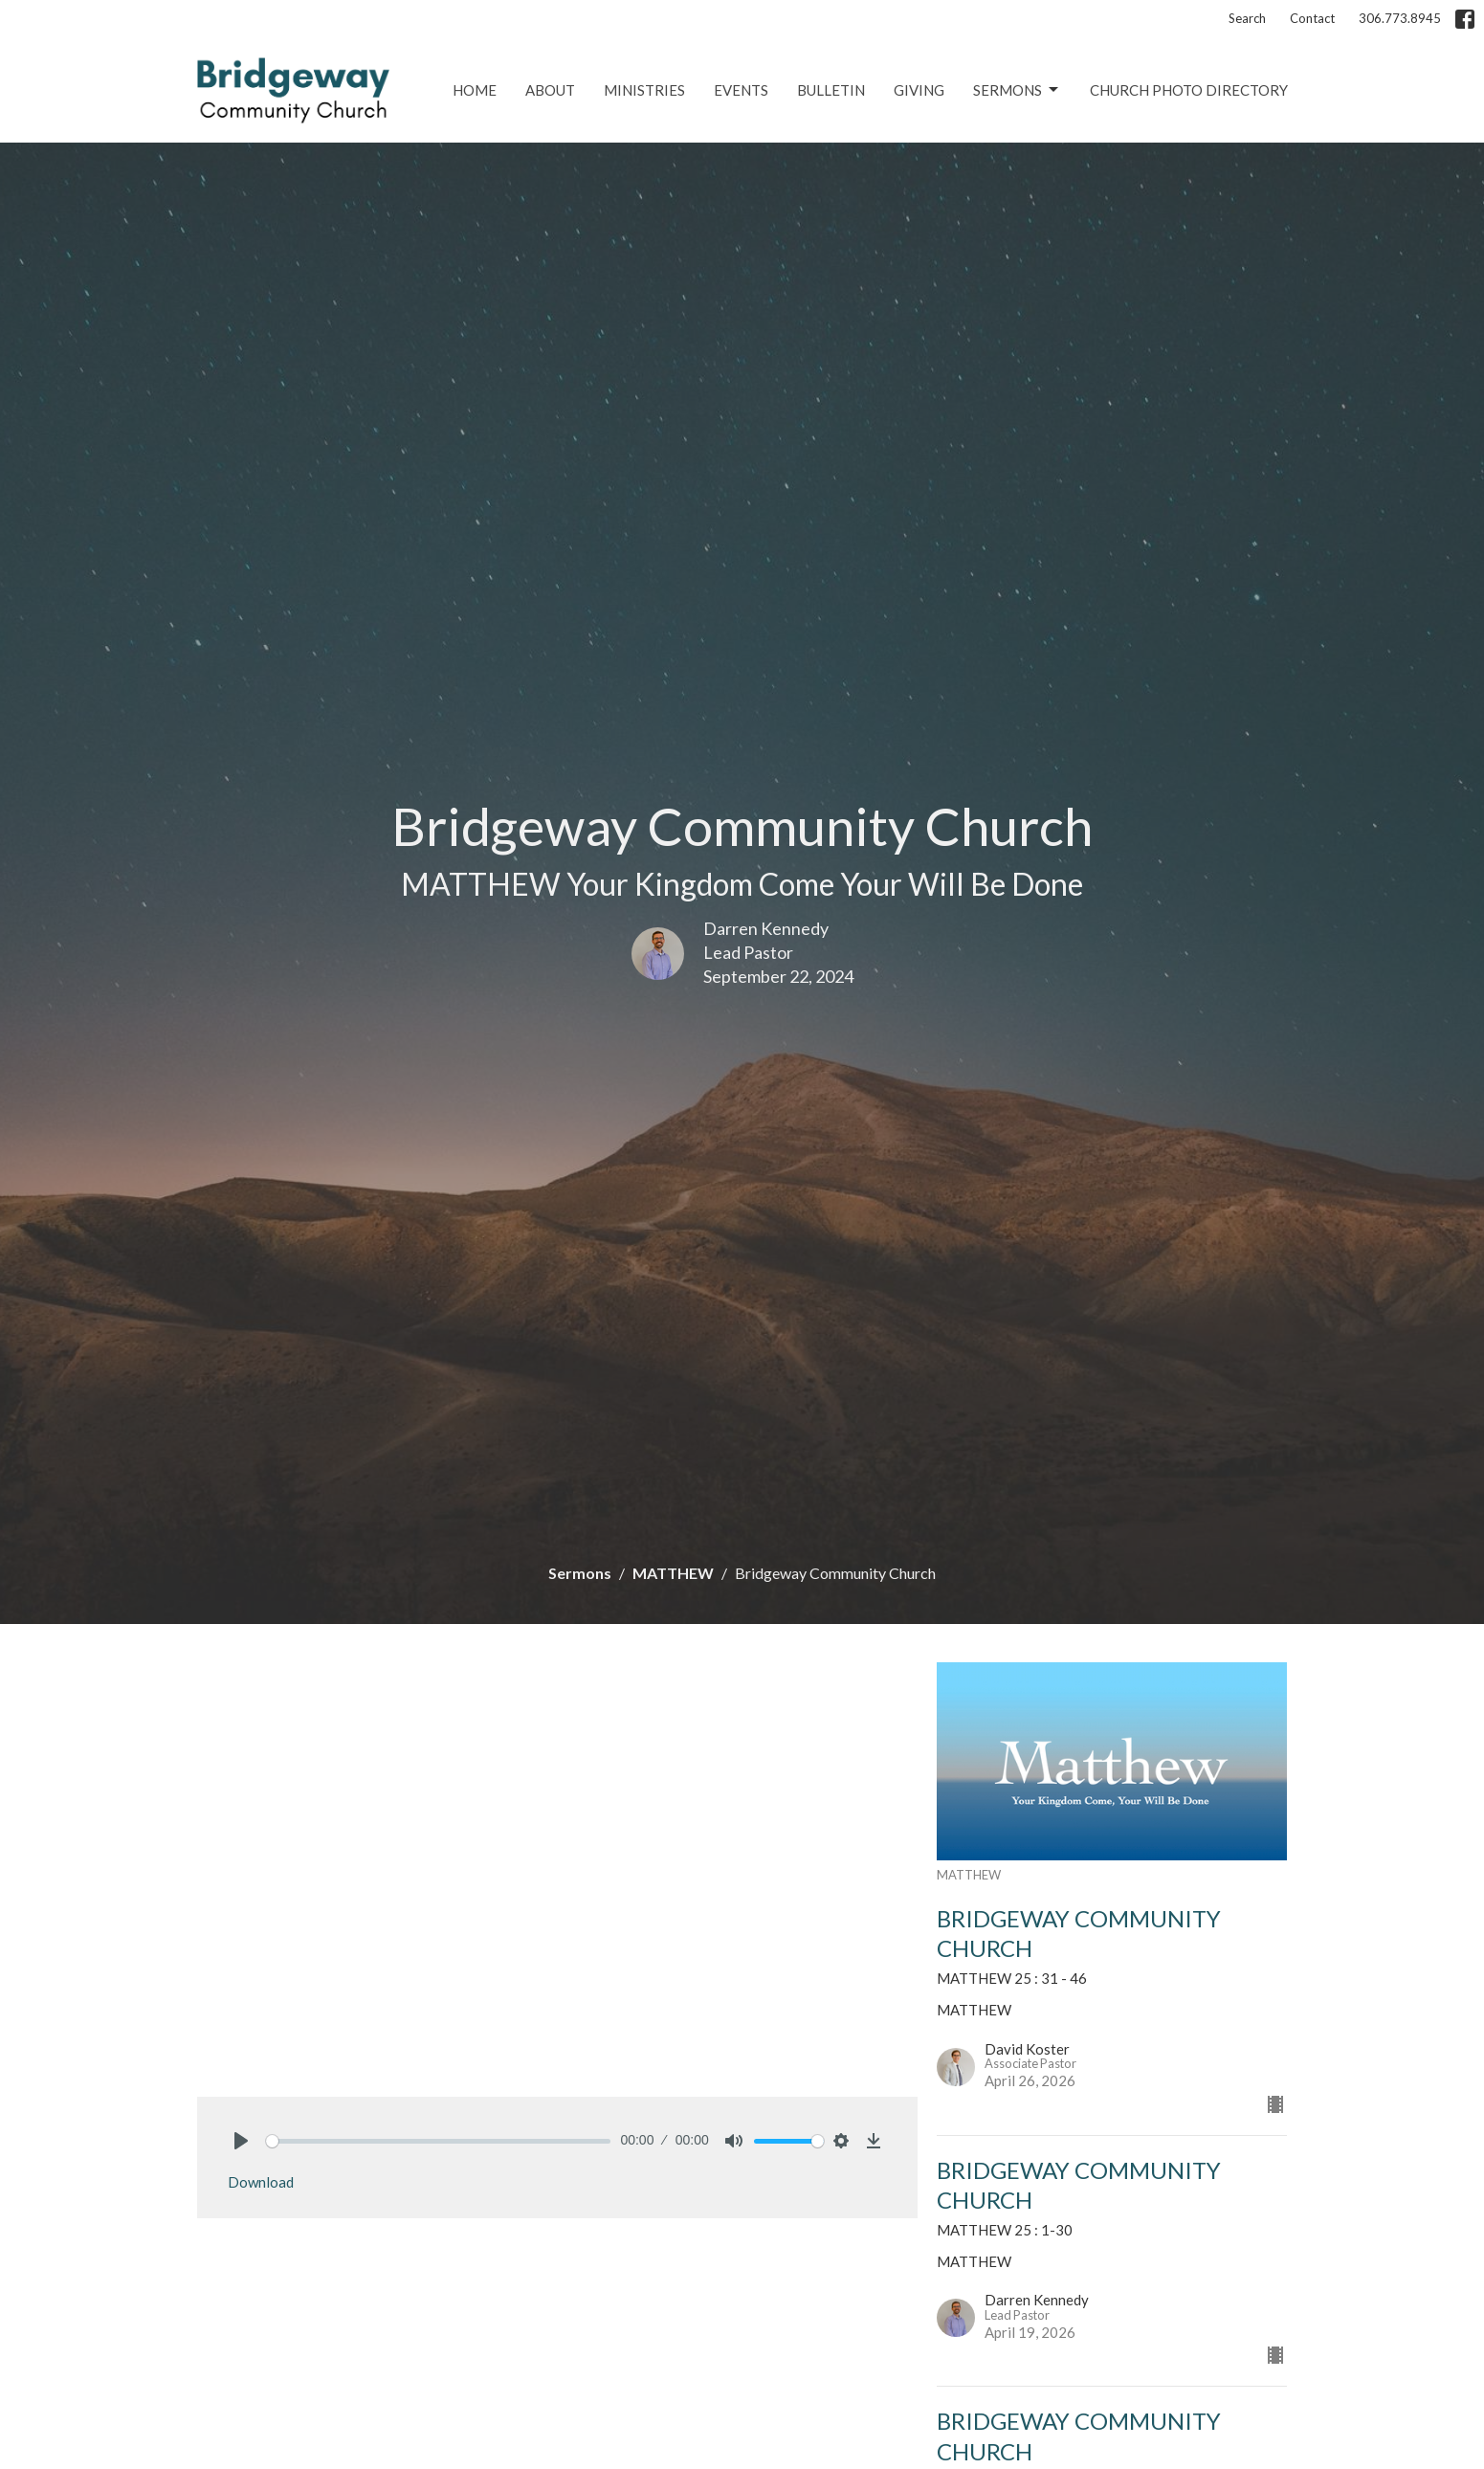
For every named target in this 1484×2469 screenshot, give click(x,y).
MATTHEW (673, 1573)
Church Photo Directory (1189, 90)
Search (1247, 18)
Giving (919, 90)
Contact (1312, 18)
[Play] (241, 2140)
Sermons (1017, 90)
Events (741, 90)
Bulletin (831, 90)
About (550, 90)
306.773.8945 (1400, 18)
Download (261, 2182)
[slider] (438, 2141)
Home (475, 90)
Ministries (644, 90)
